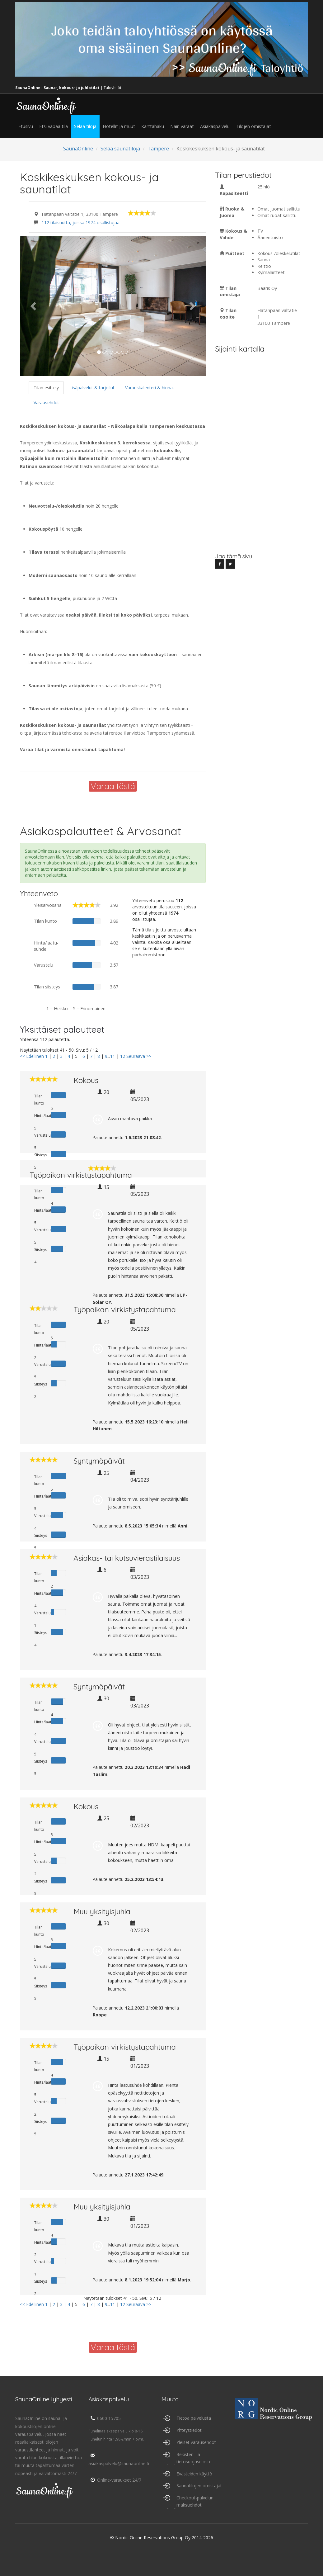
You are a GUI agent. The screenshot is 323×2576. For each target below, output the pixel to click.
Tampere (158, 148)
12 (122, 1056)
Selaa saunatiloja (120, 148)
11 (112, 1056)
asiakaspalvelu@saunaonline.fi (118, 2459)
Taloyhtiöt (112, 87)
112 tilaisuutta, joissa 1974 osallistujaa (80, 222)
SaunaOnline (78, 148)
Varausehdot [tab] (46, 402)
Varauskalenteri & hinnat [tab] (149, 388)
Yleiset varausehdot (196, 2442)
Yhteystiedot (189, 2430)
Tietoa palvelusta (193, 2418)
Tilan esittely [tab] (46, 388)
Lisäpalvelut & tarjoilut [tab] (92, 388)
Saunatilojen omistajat (199, 2485)
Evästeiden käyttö (194, 2474)
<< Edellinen (32, 1056)
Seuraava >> (138, 1056)
